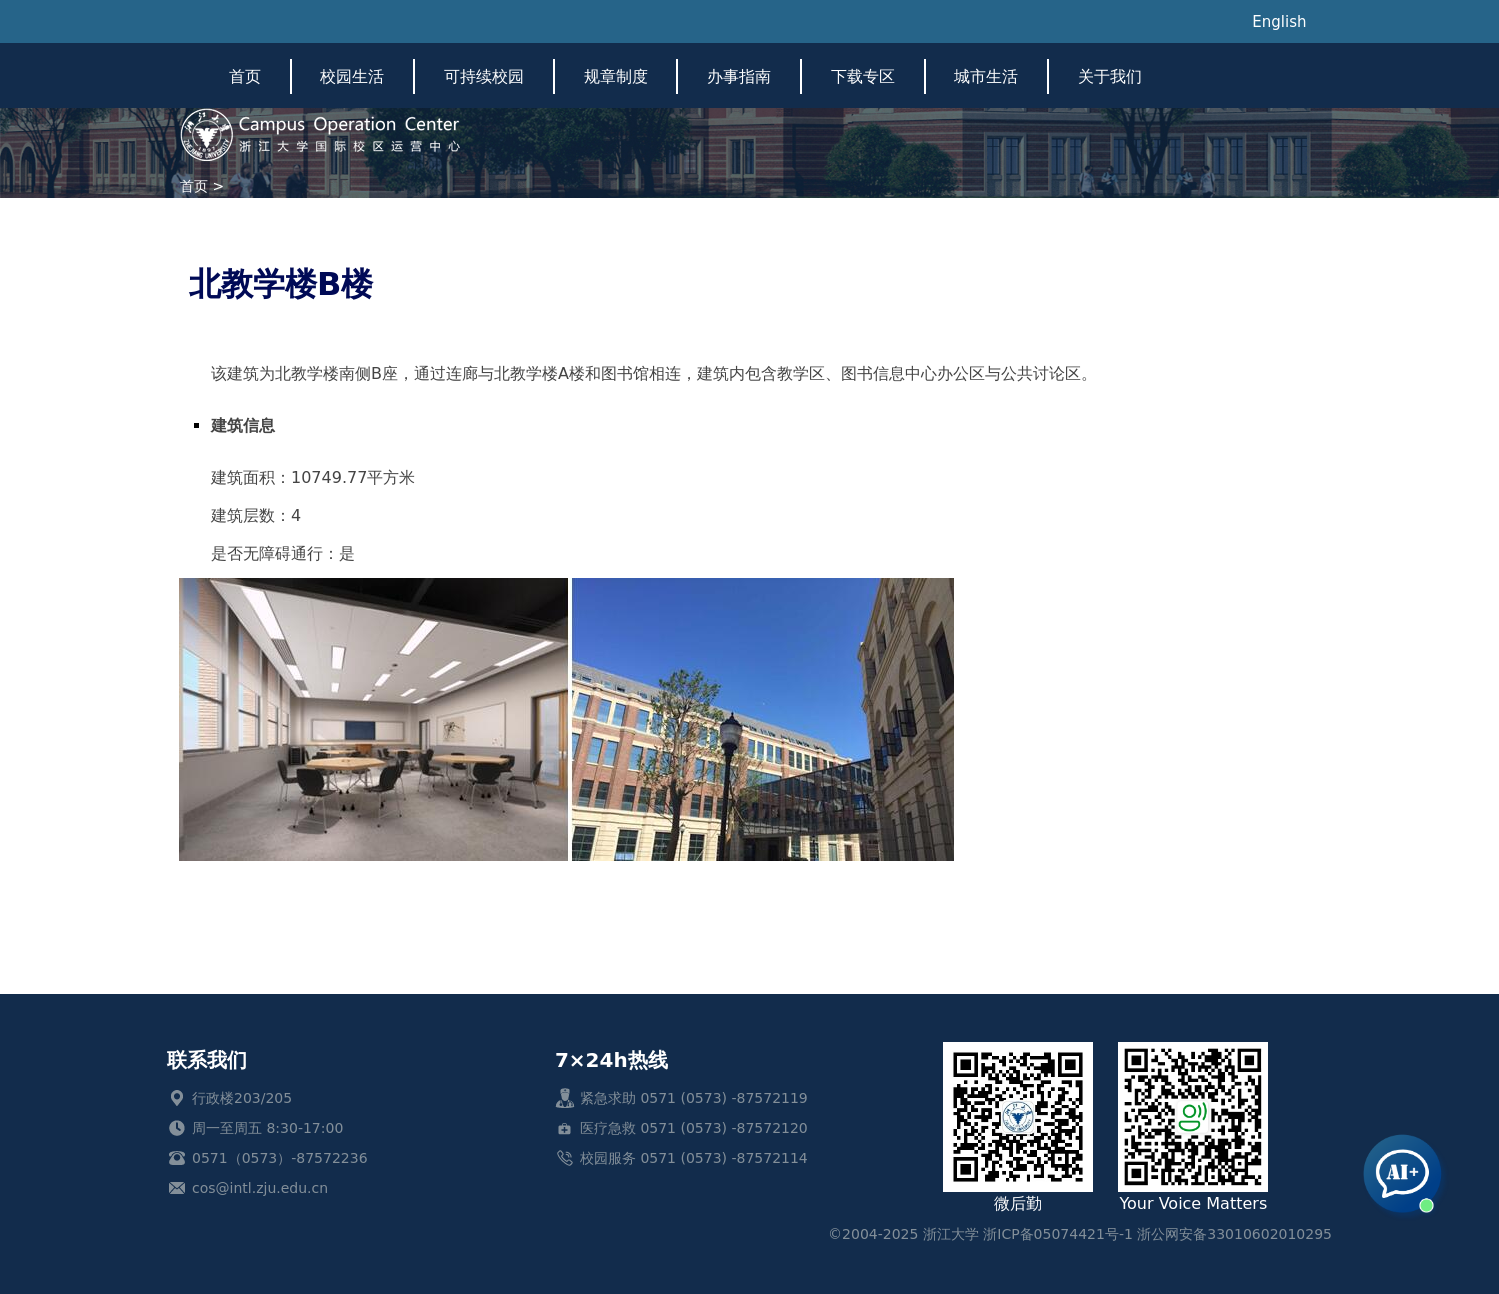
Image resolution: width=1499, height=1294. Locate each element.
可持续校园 (484, 76)
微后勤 (1018, 1127)
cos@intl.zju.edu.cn (260, 1188)
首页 (245, 76)
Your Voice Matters (1193, 1127)
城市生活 (986, 76)
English (1279, 22)
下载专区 (863, 76)
